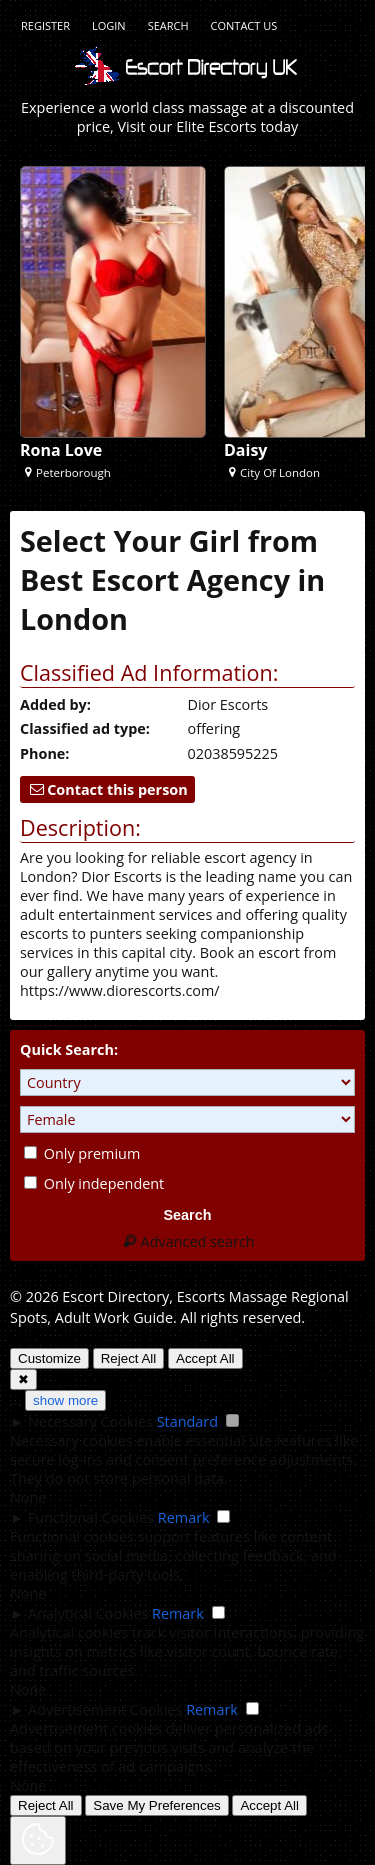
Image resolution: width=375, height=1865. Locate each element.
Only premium (82, 1153)
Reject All (129, 1358)
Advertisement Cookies (105, 1709)
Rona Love (61, 450)
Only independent (94, 1183)
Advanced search (187, 1241)
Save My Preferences (156, 1805)
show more (65, 1400)
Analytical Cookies (88, 1613)
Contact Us (244, 25)
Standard (187, 1421)
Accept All (205, 1358)
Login (109, 25)
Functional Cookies (91, 1517)
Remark (184, 1517)
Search (168, 25)
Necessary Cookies (90, 1421)
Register (45, 25)
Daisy (245, 450)
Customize (49, 1358)
